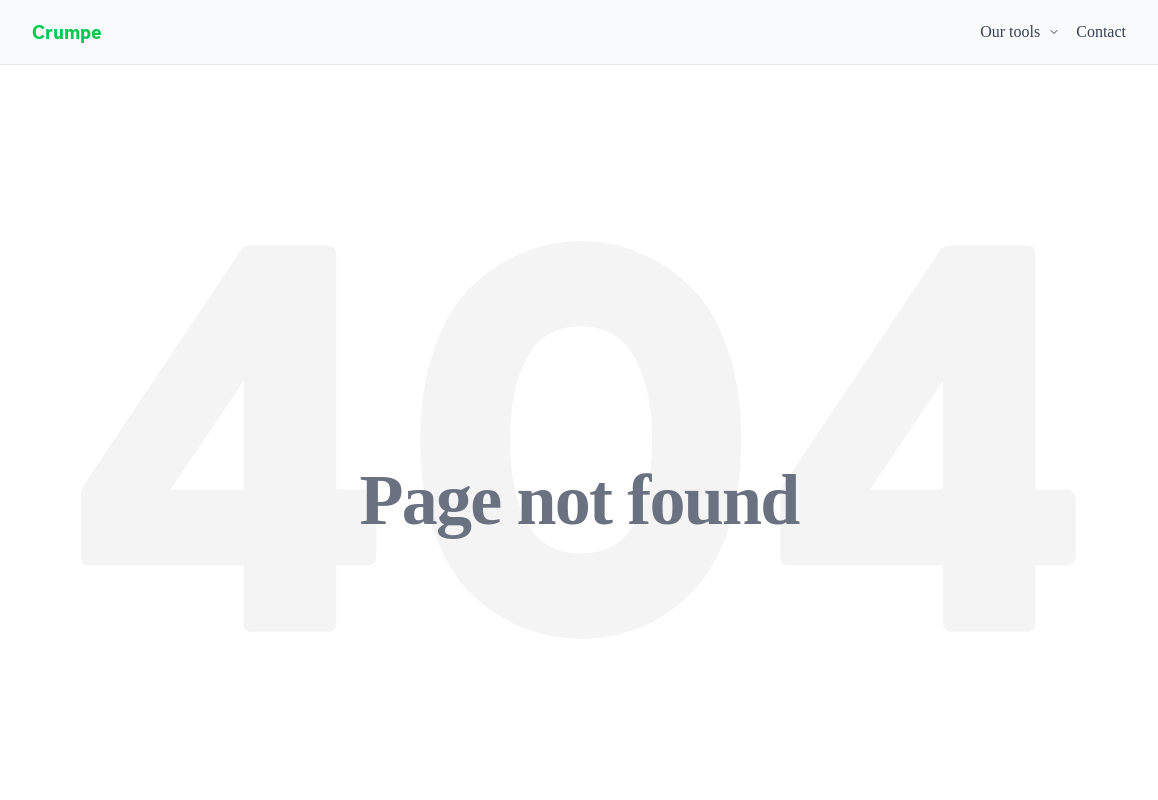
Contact (1101, 31)
